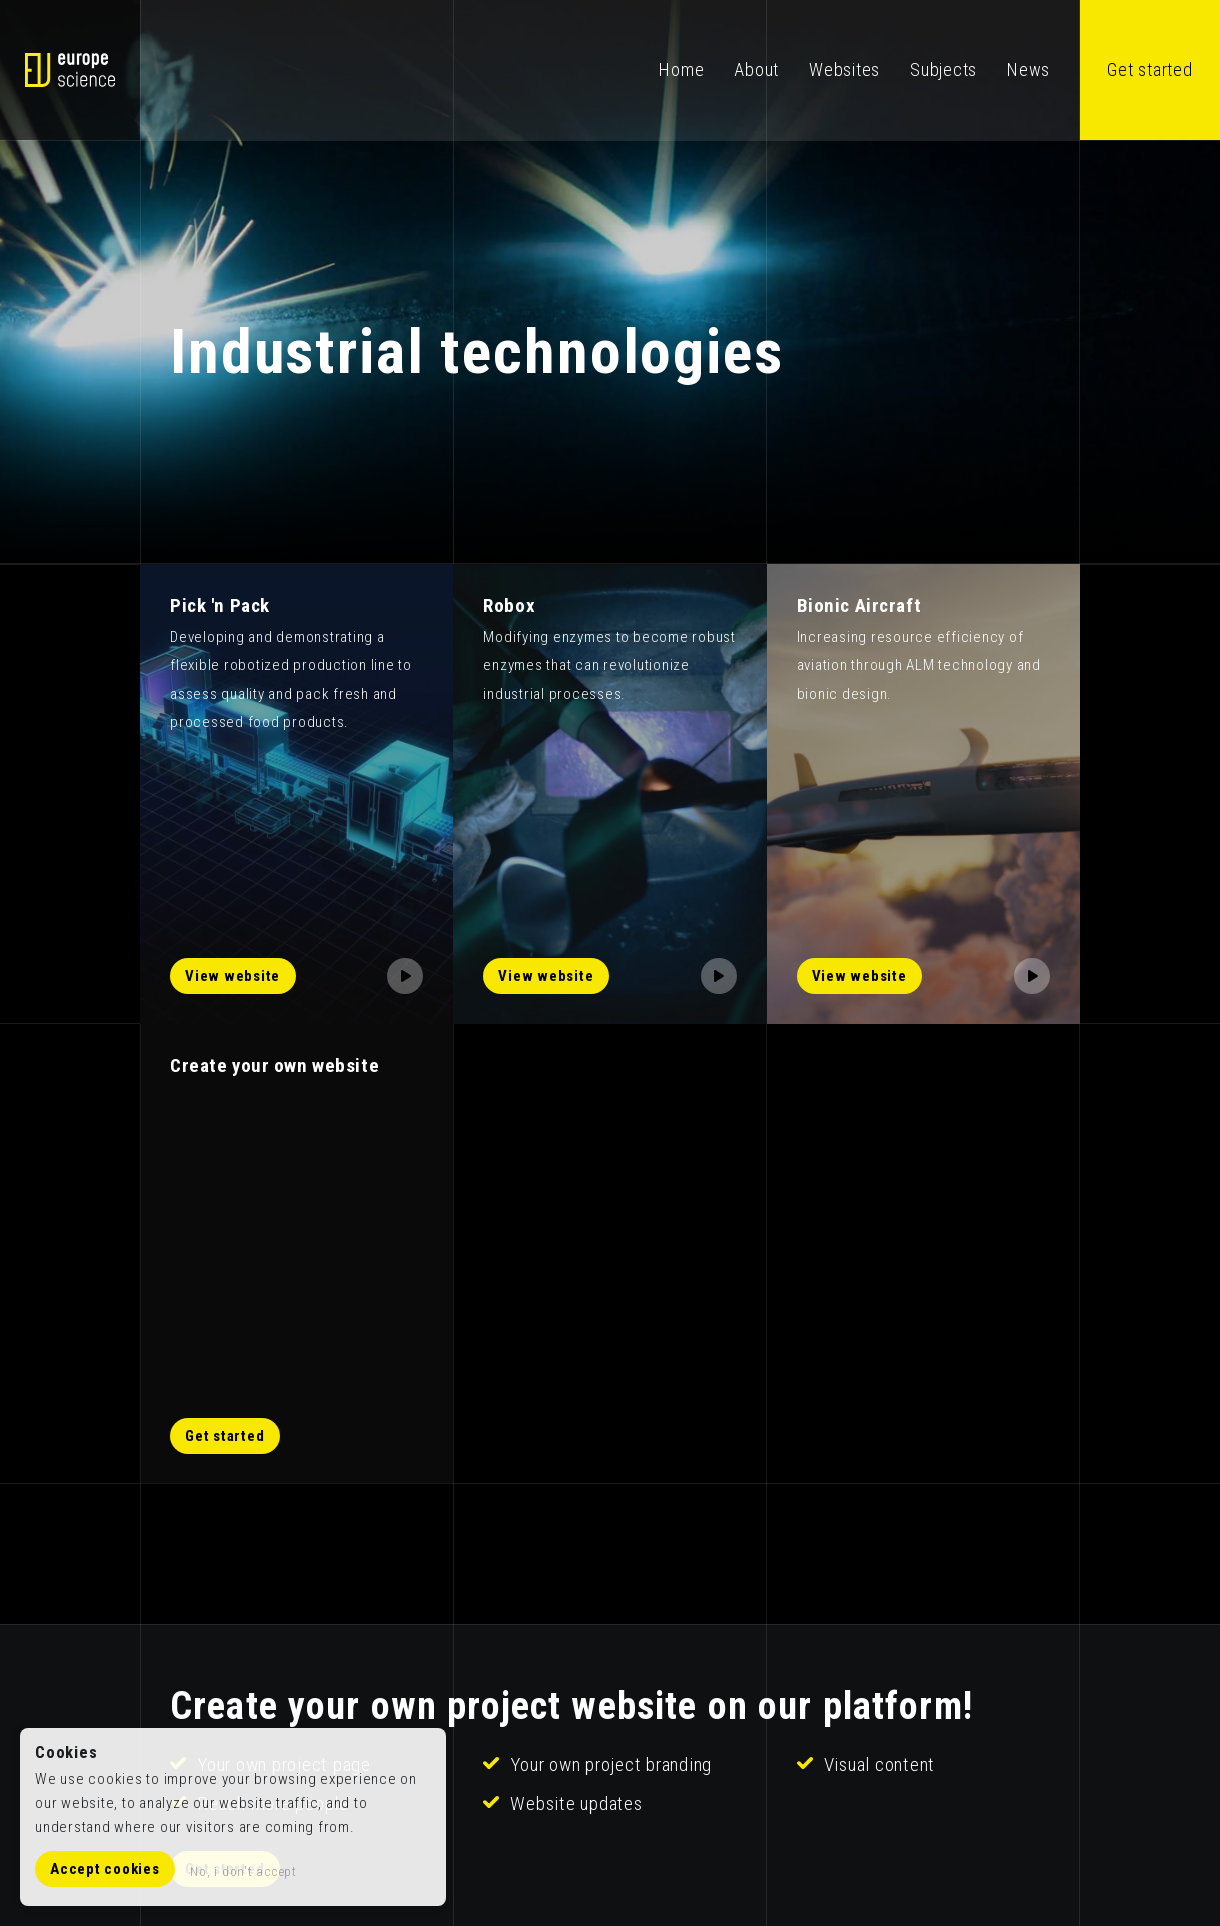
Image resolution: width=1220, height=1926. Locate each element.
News (1028, 69)
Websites (844, 69)
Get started (1149, 69)
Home (681, 69)
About (756, 69)
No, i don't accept (243, 1871)
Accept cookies (105, 1869)
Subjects (943, 69)
